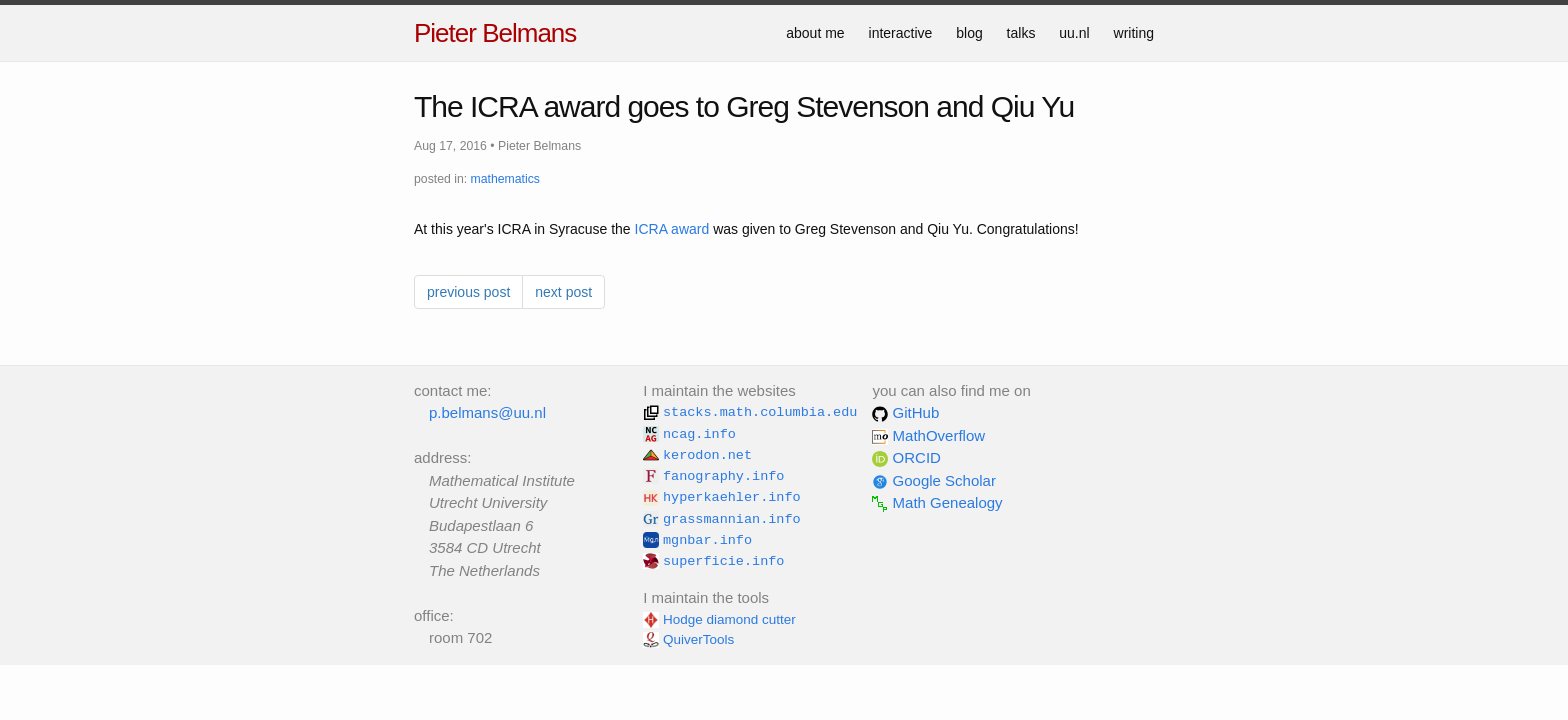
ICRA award (672, 229)
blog (969, 33)
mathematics (505, 179)
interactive (901, 33)
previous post (468, 292)
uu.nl (1074, 33)
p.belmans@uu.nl (487, 412)
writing (1134, 33)
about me (815, 33)
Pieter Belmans (495, 33)
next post (563, 292)
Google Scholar (934, 480)
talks (1021, 33)
